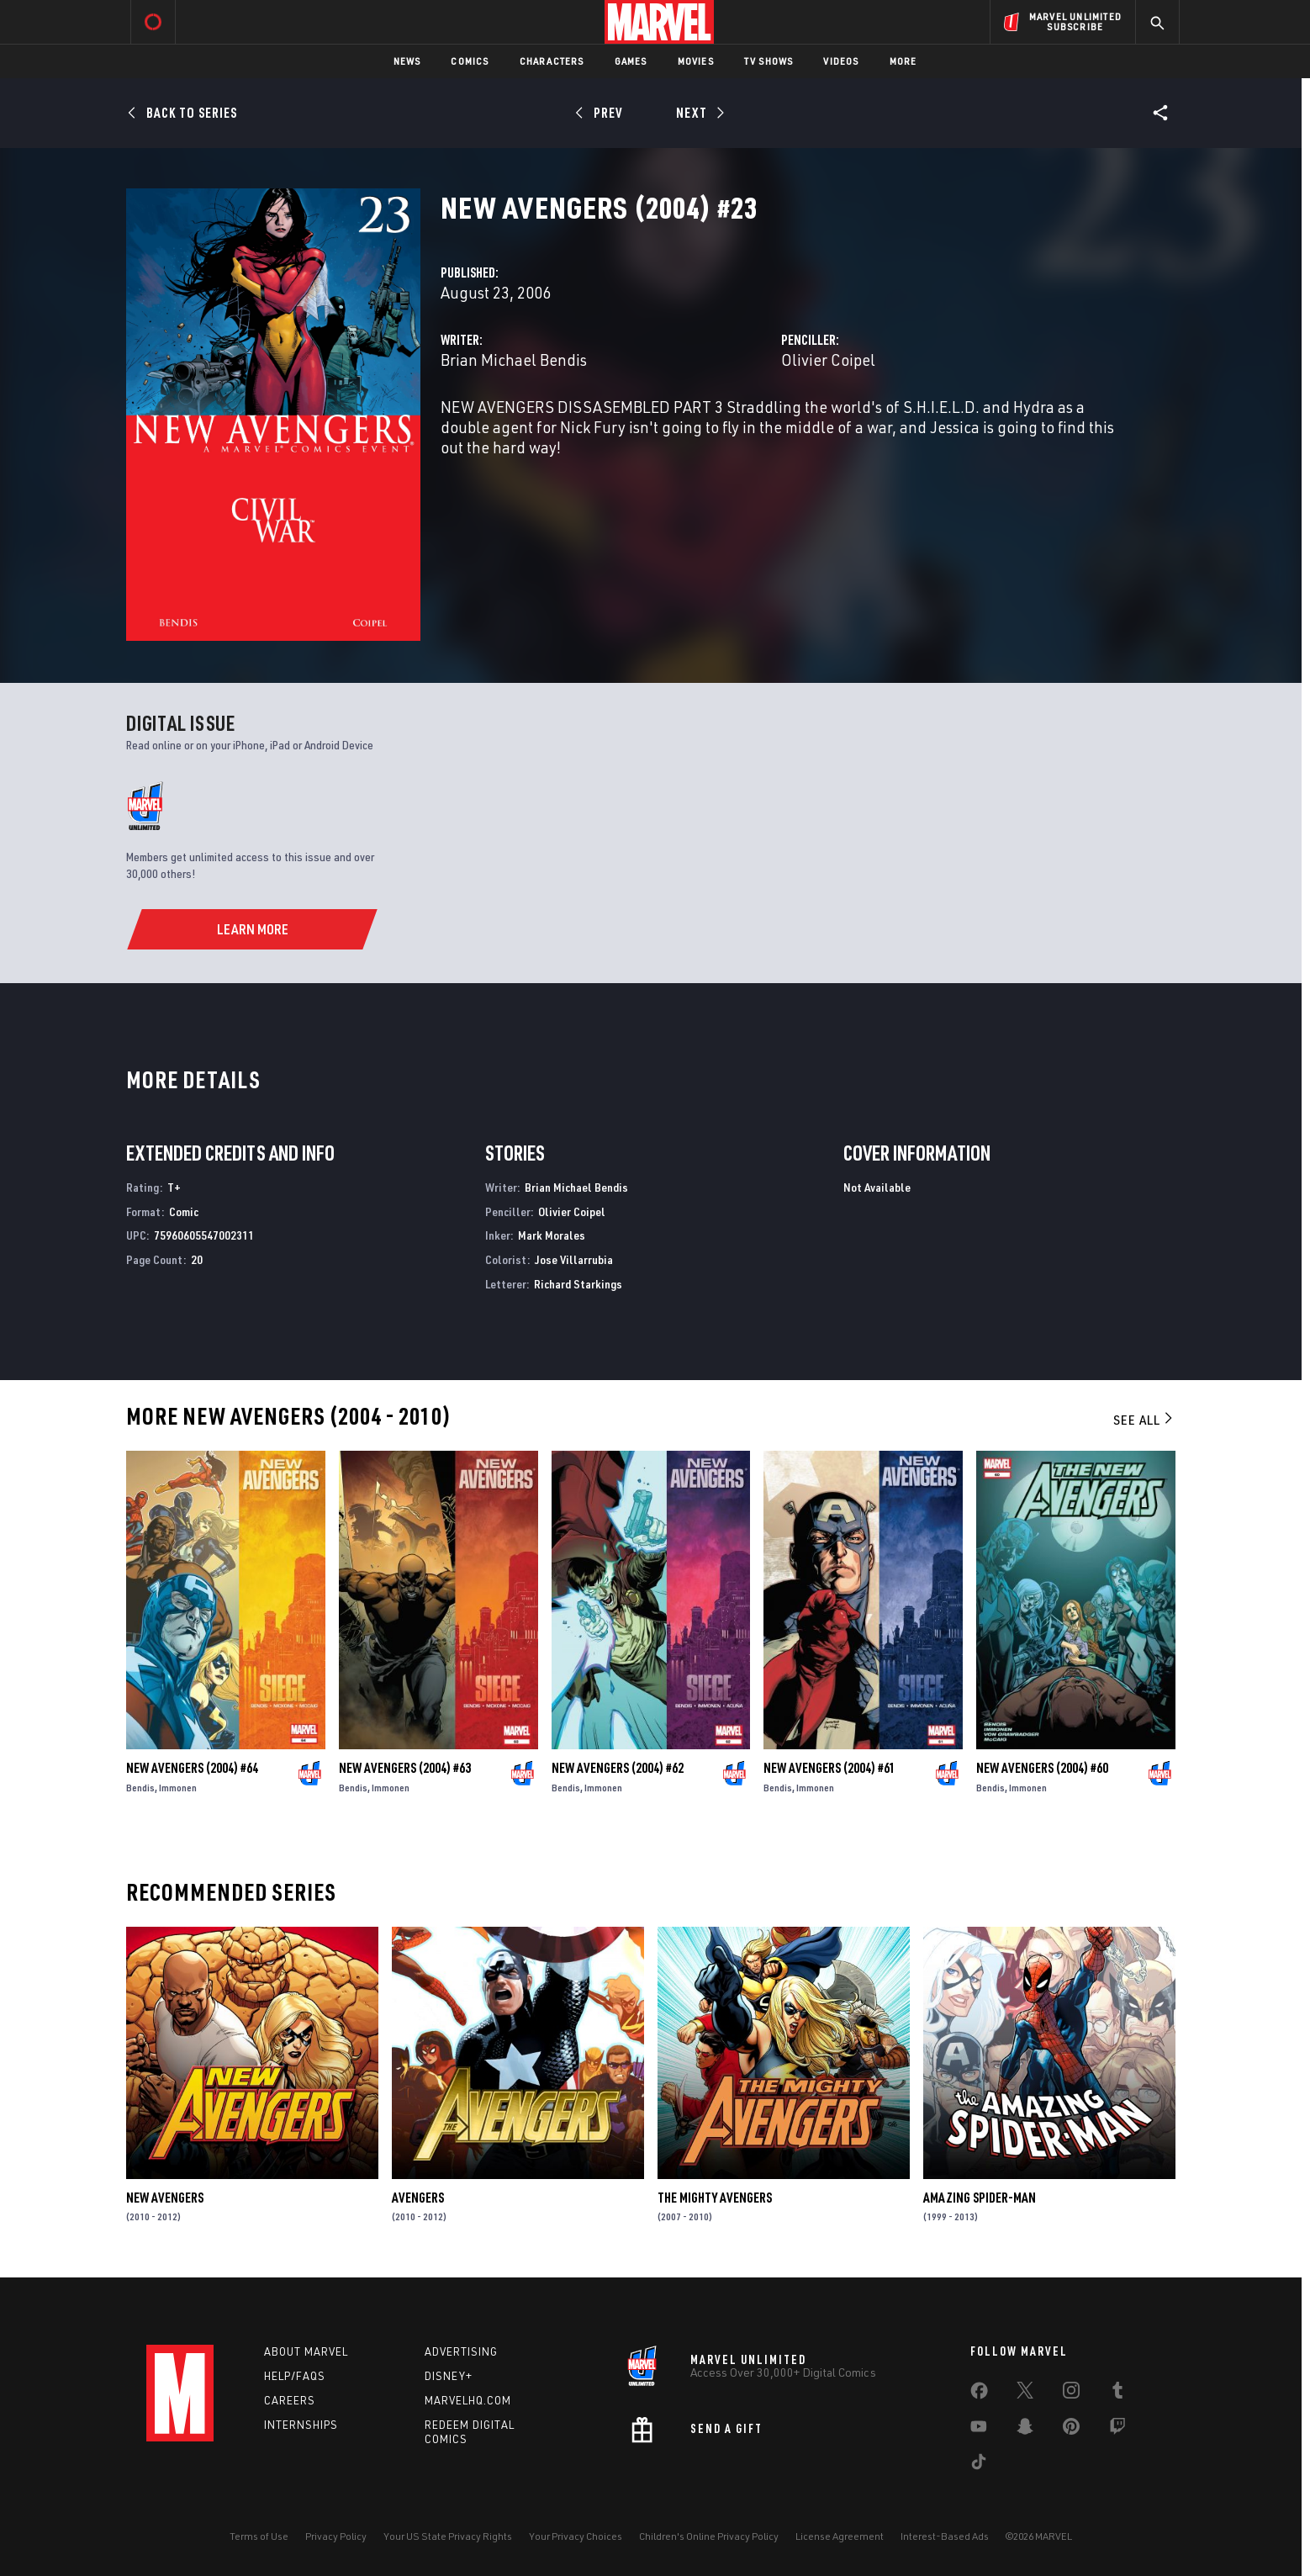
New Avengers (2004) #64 (192, 1767)
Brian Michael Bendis (514, 359)
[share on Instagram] (1071, 2393)
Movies (696, 61)
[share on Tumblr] (1117, 2393)
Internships (301, 2424)
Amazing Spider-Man (979, 2197)
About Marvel (306, 2351)
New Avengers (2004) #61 (829, 1767)
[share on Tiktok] (978, 2465)
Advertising (461, 2351)
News (407, 61)
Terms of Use (259, 2536)
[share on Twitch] (1117, 2429)
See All (1144, 1419)
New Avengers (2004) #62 (618, 1767)
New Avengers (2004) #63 (405, 1767)
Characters (552, 61)
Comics (470, 61)
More (903, 61)
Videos (840, 61)
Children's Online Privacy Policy (709, 2536)
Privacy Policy (336, 2536)
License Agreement (839, 2536)
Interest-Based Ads (945, 2536)
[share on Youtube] (978, 2429)
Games (631, 61)
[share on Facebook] (979, 2394)
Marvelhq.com (468, 2400)
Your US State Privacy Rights (447, 2536)
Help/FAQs (294, 2376)
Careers (289, 2400)
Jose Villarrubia (574, 1259)
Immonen (178, 1787)
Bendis (140, 1787)
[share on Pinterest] (1071, 2429)
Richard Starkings (578, 1284)
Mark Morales (551, 1235)
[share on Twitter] (1025, 2393)
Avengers (418, 2197)
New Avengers (164, 2197)
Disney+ (449, 2376)
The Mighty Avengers (715, 2197)
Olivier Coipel (828, 359)
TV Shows (769, 61)
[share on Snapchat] (1025, 2429)
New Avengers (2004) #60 (1042, 1767)
